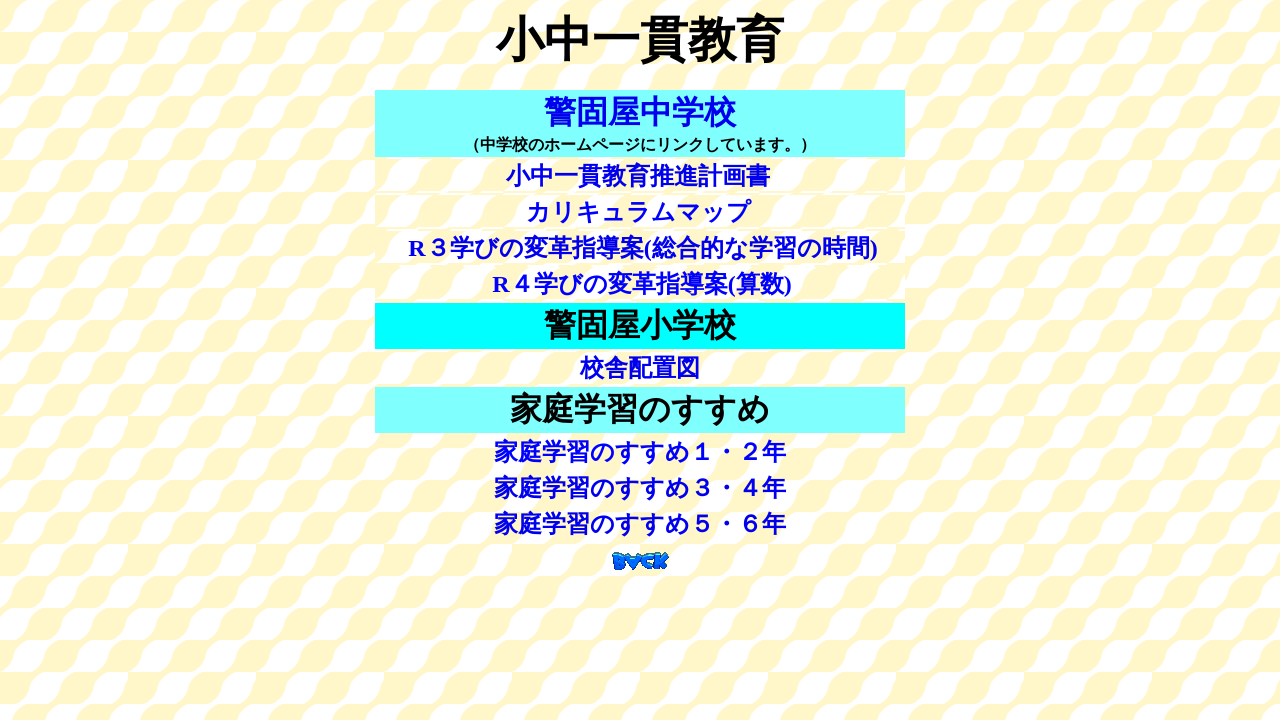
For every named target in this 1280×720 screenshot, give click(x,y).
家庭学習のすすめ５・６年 (640, 524)
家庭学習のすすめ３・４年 (640, 488)
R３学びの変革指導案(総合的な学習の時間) (642, 248)
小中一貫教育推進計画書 (638, 176)
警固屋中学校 (640, 112)
